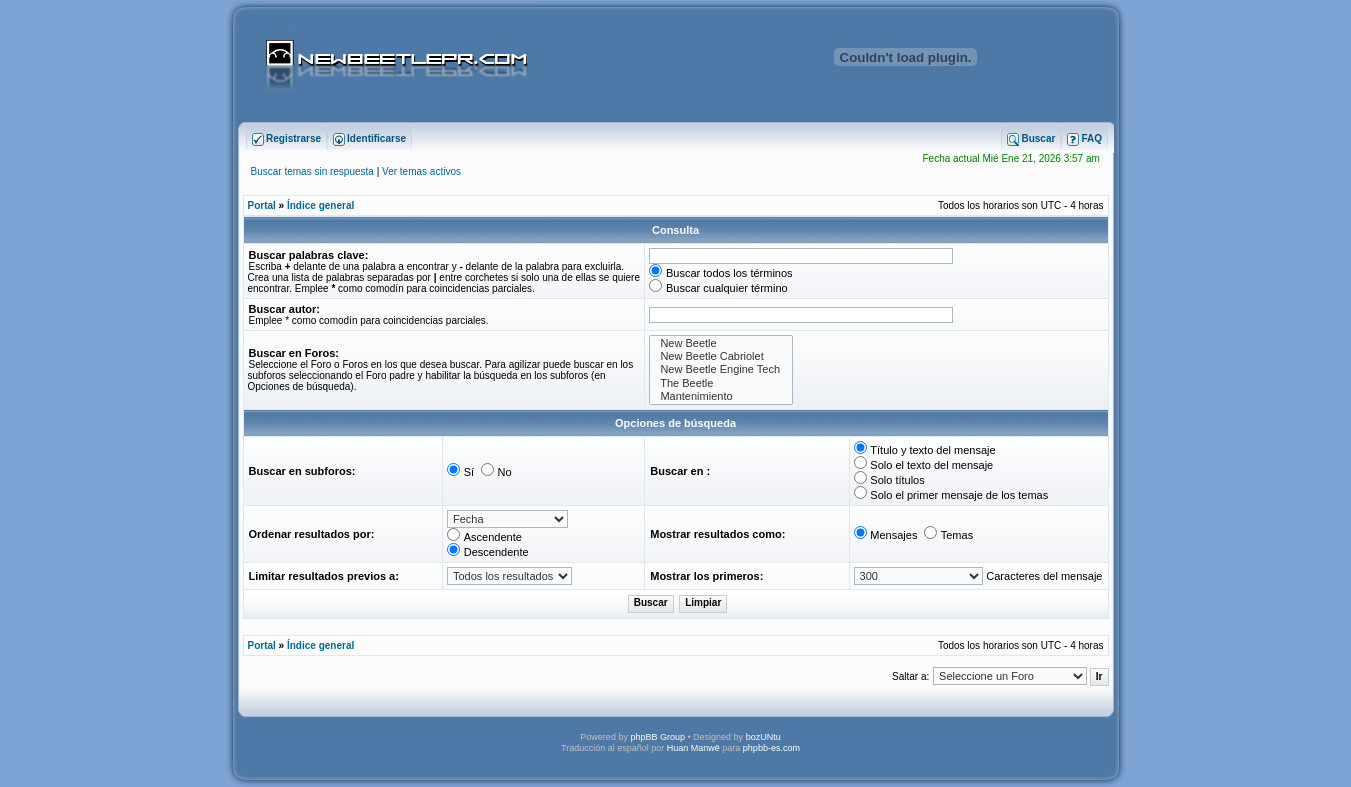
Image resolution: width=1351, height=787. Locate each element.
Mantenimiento (721, 396)
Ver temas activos (421, 171)
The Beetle (721, 383)
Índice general (320, 205)
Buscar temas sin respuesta (312, 171)
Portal (262, 205)
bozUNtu (763, 737)
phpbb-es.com (771, 748)
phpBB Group (657, 737)
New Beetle (721, 343)
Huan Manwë (693, 748)
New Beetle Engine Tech (721, 369)
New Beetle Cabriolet (721, 356)
